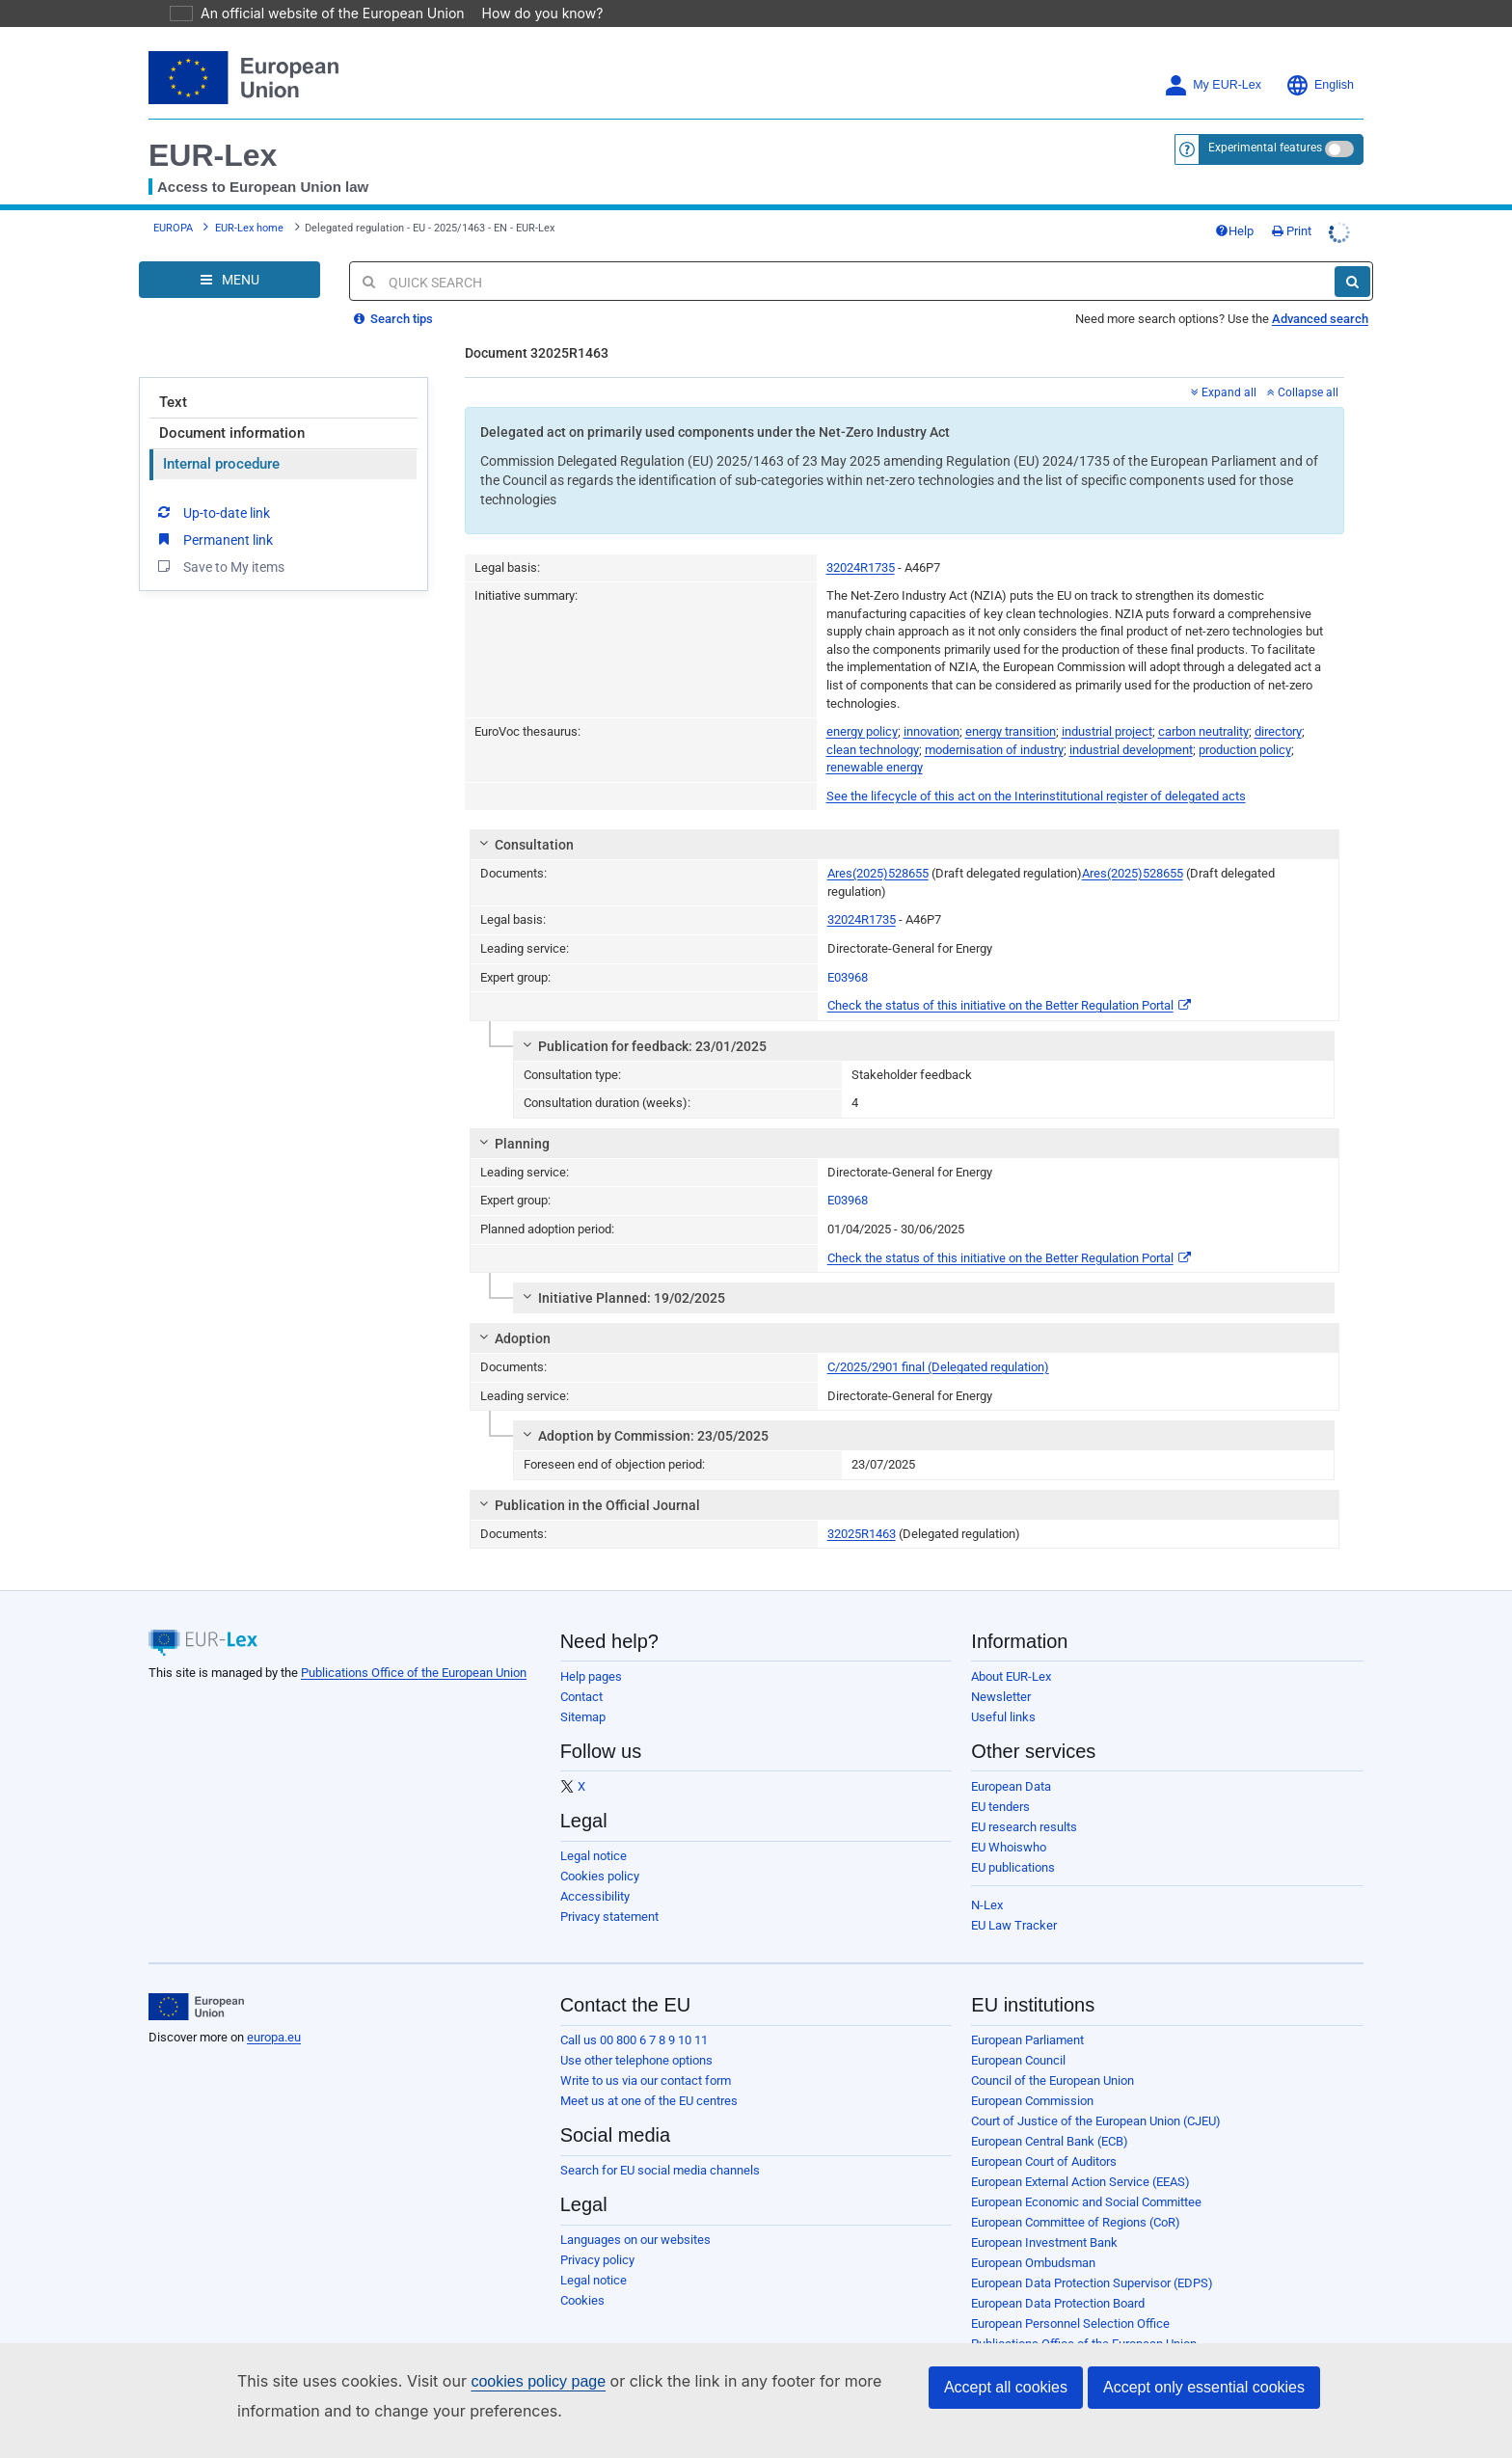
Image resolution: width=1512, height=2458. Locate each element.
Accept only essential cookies (1204, 2387)
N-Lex (987, 1905)
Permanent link (213, 539)
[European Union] (196, 2006)
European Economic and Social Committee (1086, 2202)
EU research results (1024, 1827)
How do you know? (531, 13)
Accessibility (595, 1896)
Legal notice (593, 1856)
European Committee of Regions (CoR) (1075, 2222)
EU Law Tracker (1014, 1925)
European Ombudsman (1033, 2262)
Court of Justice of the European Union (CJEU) (1096, 2121)
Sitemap (583, 1717)
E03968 (847, 977)
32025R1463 (861, 1533)
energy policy (862, 731)
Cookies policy (599, 1876)
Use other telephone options (636, 2060)
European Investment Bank (1044, 2242)
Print (1291, 231)
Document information (232, 433)
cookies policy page (507, 2381)
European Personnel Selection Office (1070, 2323)
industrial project (1107, 731)
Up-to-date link (212, 512)
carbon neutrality (1203, 731)
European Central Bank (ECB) (1049, 2141)
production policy (1245, 750)
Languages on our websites (635, 2239)
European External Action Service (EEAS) (1080, 2181)
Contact (581, 1696)
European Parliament (1027, 2040)
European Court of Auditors (1044, 2161)
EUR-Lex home (249, 228)
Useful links (1003, 1717)
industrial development (1131, 750)
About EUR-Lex (1011, 1676)
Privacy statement (609, 1916)
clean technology (872, 750)
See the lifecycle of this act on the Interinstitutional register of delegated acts (1036, 796)
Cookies (582, 2300)
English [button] (1319, 85)
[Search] (1352, 281)
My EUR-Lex (1212, 85)
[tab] (905, 844)
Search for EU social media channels (660, 2170)
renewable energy (874, 767)
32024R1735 (860, 567)
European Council (1018, 2060)
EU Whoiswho (1008, 1847)
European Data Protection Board (1058, 2303)
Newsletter (1001, 1696)
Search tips (393, 318)
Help (1234, 231)
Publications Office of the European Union (413, 1672)
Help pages (591, 1676)
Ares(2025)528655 (878, 873)
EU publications (1013, 1867)
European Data (1011, 1786)
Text (173, 402)
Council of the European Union (1052, 2080)
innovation (931, 731)
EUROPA (173, 228)
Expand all (1223, 392)
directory (1278, 731)
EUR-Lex (212, 155)
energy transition (1010, 731)
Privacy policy (597, 2260)
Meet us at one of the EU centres (649, 2100)
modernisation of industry (994, 750)
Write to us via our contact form (645, 2080)
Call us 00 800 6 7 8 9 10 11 (634, 2040)
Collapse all (1302, 392)
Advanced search (1320, 318)
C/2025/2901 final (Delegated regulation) (938, 1367)
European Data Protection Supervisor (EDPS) (1092, 2283)
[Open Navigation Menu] (229, 279)
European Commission (1032, 2100)
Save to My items (219, 566)
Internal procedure (221, 464)
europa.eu (274, 2037)
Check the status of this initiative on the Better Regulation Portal (1009, 1005)
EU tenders (1000, 1806)
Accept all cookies (1005, 2387)
